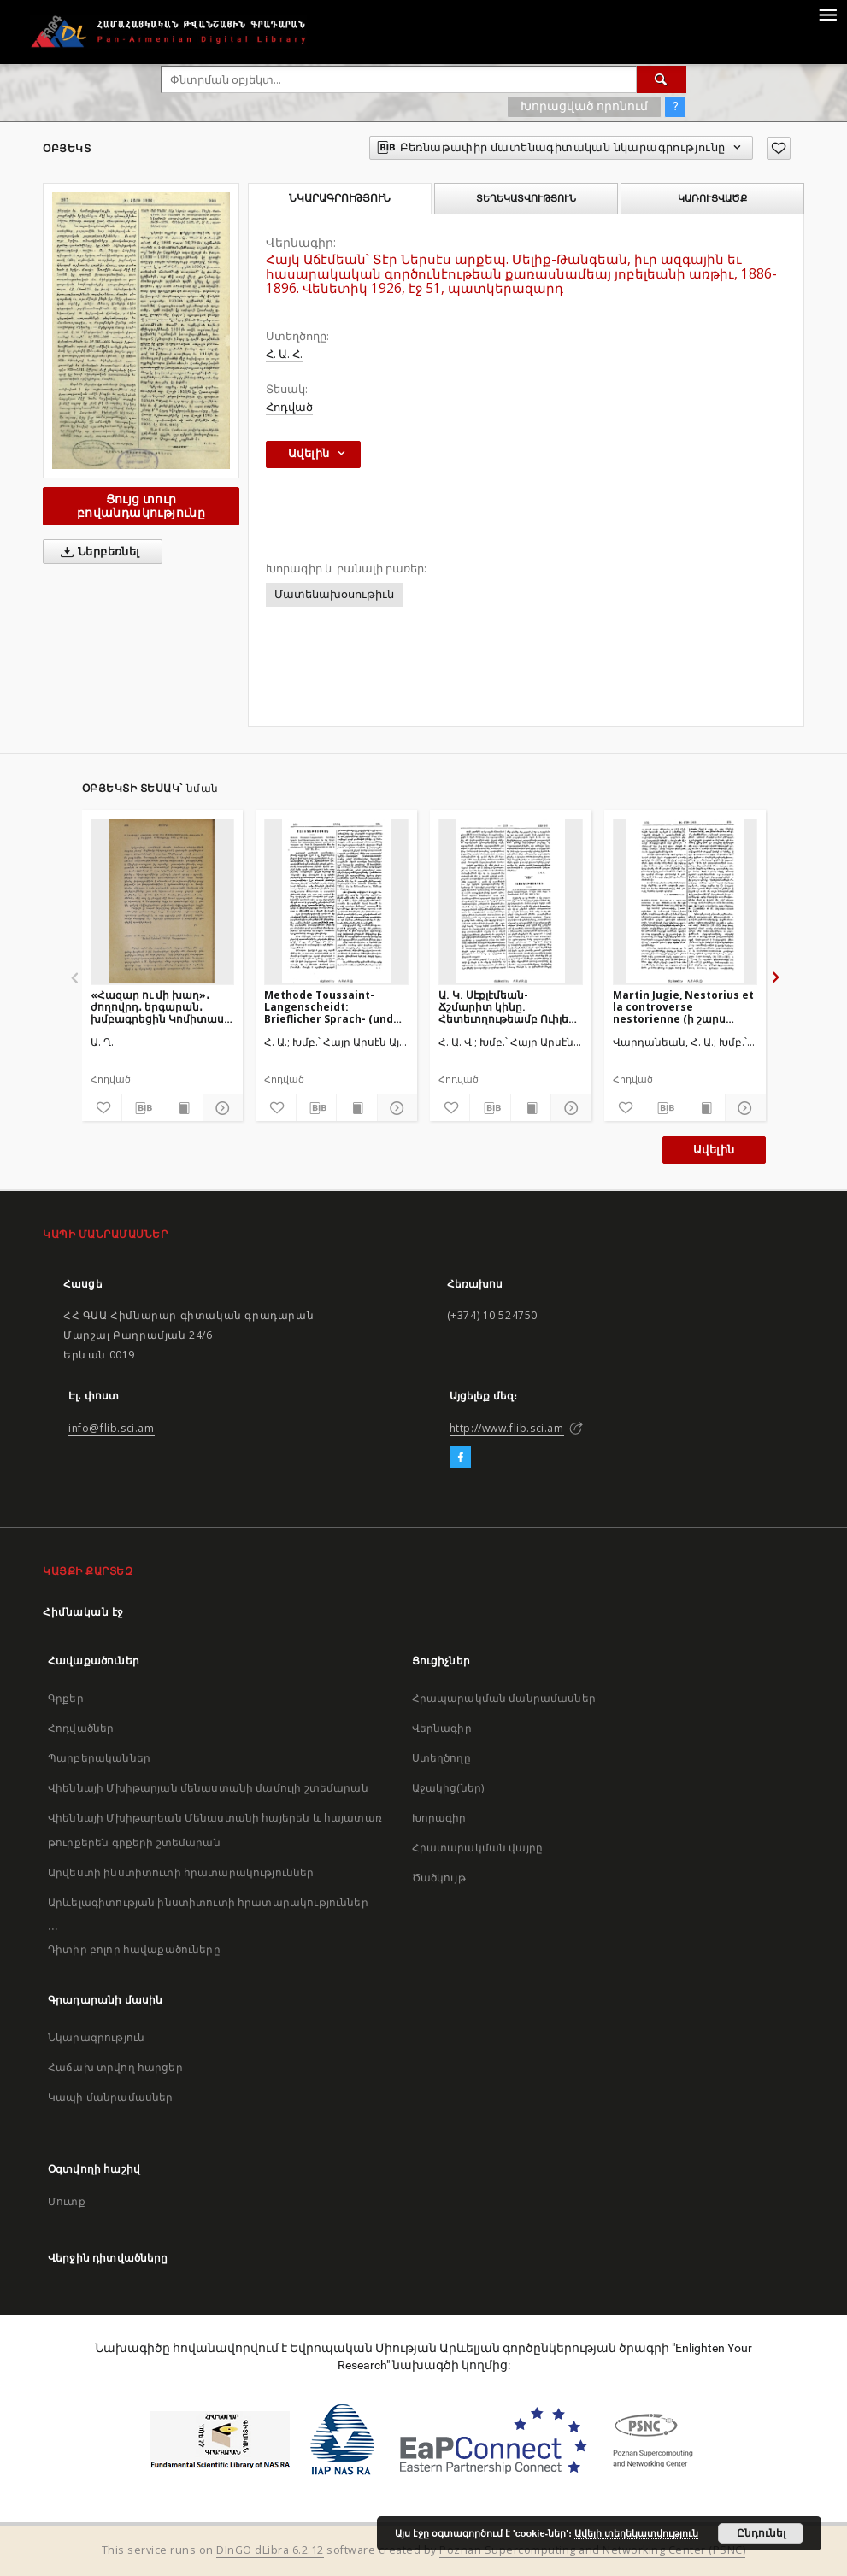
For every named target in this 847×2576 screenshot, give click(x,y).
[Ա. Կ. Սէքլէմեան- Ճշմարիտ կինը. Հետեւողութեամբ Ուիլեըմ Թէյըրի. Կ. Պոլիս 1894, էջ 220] (510, 901)
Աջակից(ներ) (448, 1788)
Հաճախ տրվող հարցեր (115, 2067)
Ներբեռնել (97, 551)
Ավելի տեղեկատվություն (636, 2533)
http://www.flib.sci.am (507, 1428)
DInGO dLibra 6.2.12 (270, 2550)
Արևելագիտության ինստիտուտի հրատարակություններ (208, 1902)
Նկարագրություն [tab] (340, 198)
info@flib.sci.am (111, 1428)
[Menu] (827, 13)
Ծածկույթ (439, 1877)
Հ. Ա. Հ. (284, 354)
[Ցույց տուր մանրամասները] (220, 1108)
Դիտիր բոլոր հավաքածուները (134, 1949)
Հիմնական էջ (83, 1612)
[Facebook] (460, 1457)
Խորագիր (439, 1817)
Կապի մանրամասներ (110, 2097)
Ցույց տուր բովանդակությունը (141, 505)
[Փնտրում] (661, 79)
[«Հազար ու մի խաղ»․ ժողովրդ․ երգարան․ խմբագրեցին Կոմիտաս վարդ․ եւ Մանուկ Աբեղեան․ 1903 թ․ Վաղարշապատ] (162, 901)
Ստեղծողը (441, 1758)
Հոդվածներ (81, 1728)
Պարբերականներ (99, 1758)
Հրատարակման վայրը (478, 1847)
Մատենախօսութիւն (334, 594)
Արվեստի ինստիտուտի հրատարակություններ (181, 1872)
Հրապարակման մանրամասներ (504, 1698)
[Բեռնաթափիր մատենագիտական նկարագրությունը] (142, 1108)
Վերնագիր (442, 1728)
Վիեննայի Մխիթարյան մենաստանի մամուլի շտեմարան (208, 1788)
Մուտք (66, 2201)
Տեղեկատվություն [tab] (526, 198)
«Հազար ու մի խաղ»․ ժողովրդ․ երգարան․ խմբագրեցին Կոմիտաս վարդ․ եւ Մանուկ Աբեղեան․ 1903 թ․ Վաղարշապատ (157, 1007)
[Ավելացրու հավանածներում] (779, 148)
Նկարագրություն (96, 2037)
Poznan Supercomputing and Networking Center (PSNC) (592, 2550)
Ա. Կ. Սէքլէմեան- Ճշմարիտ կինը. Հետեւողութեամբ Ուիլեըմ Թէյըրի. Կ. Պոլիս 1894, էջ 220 (510, 1007)
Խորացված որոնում (584, 106)
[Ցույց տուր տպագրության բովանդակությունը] (182, 1108)
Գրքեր (66, 1698)
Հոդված (289, 407)
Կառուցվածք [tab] (712, 198)
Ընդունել (761, 2533)
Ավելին (713, 1149)
